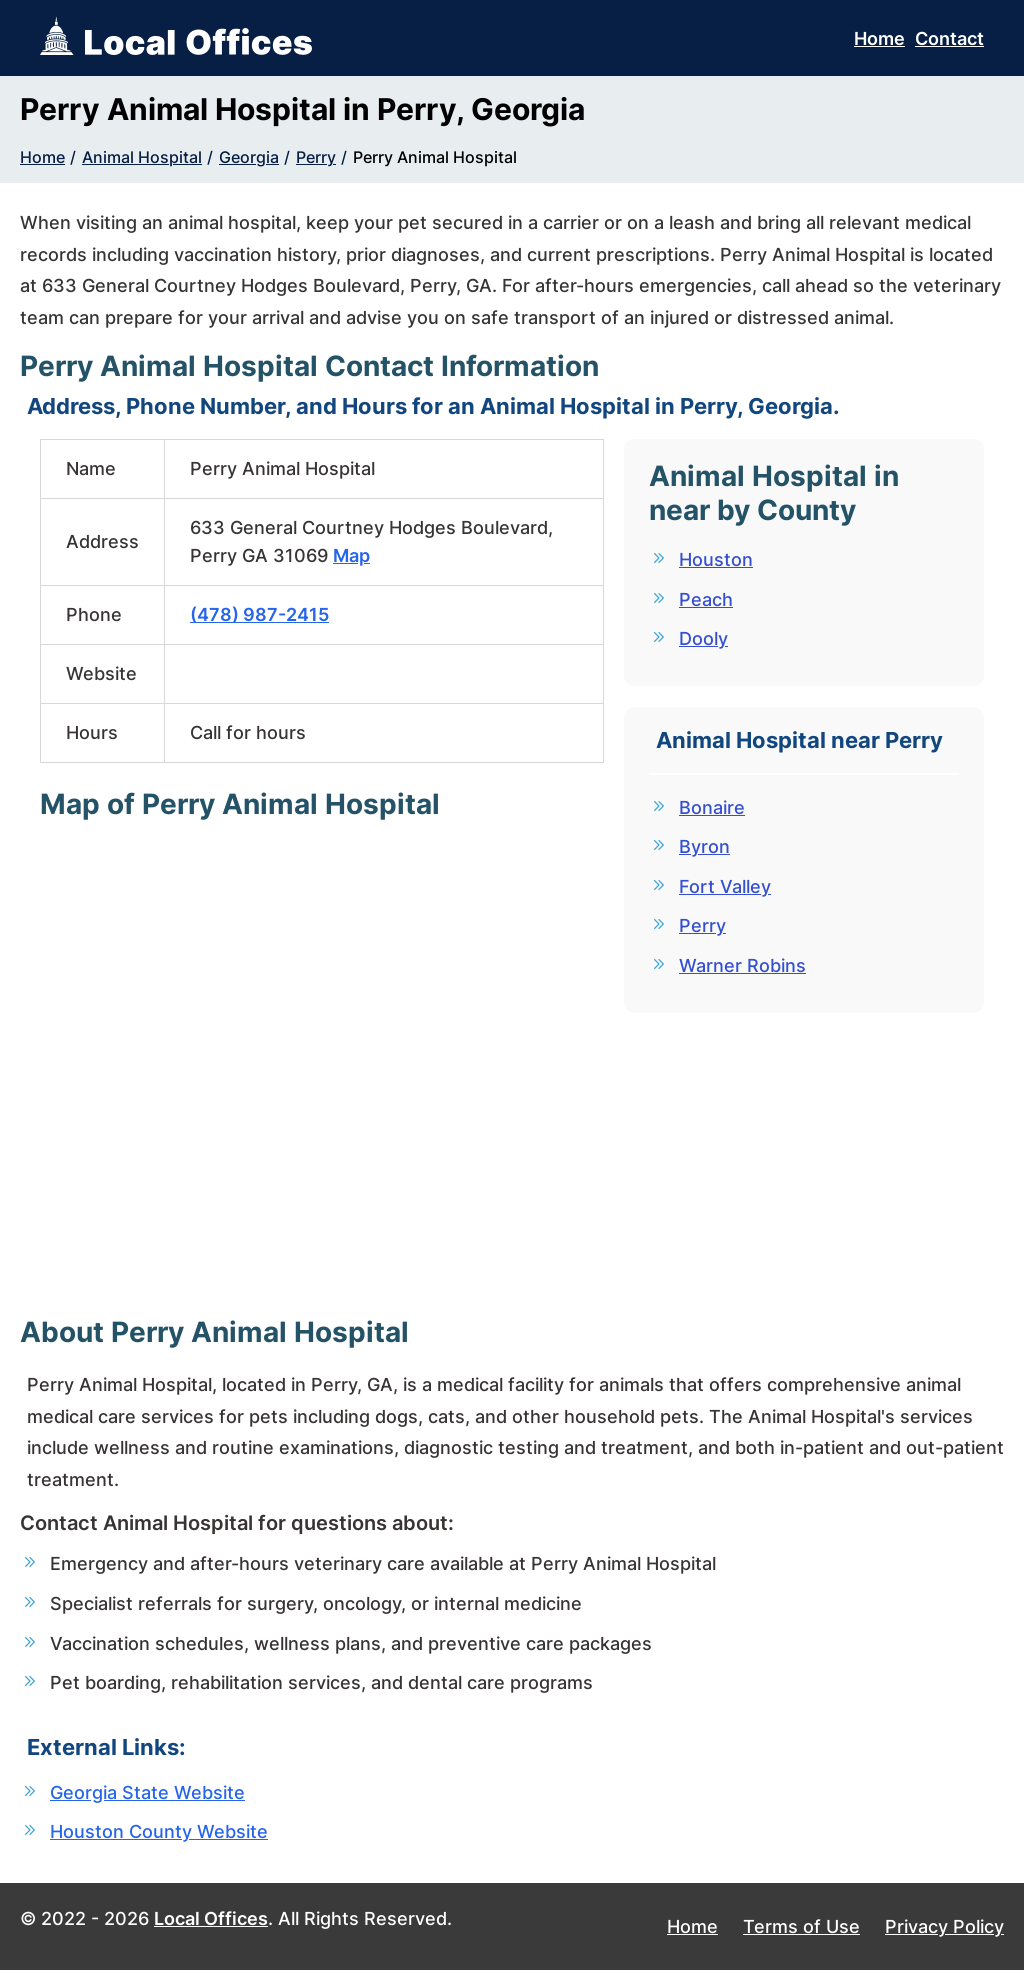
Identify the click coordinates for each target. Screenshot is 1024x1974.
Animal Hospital (142, 157)
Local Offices (211, 1922)
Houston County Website (159, 1834)
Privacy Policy (944, 1930)
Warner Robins (742, 969)
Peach (706, 599)
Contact (949, 38)
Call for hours (248, 732)
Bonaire (712, 809)
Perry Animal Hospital (435, 157)
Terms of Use (801, 1930)
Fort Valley (725, 889)
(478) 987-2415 (259, 614)
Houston (716, 559)
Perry (316, 157)
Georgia (249, 157)
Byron (704, 849)
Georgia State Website (147, 1794)
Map (351, 555)
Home (879, 38)
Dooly (703, 639)
